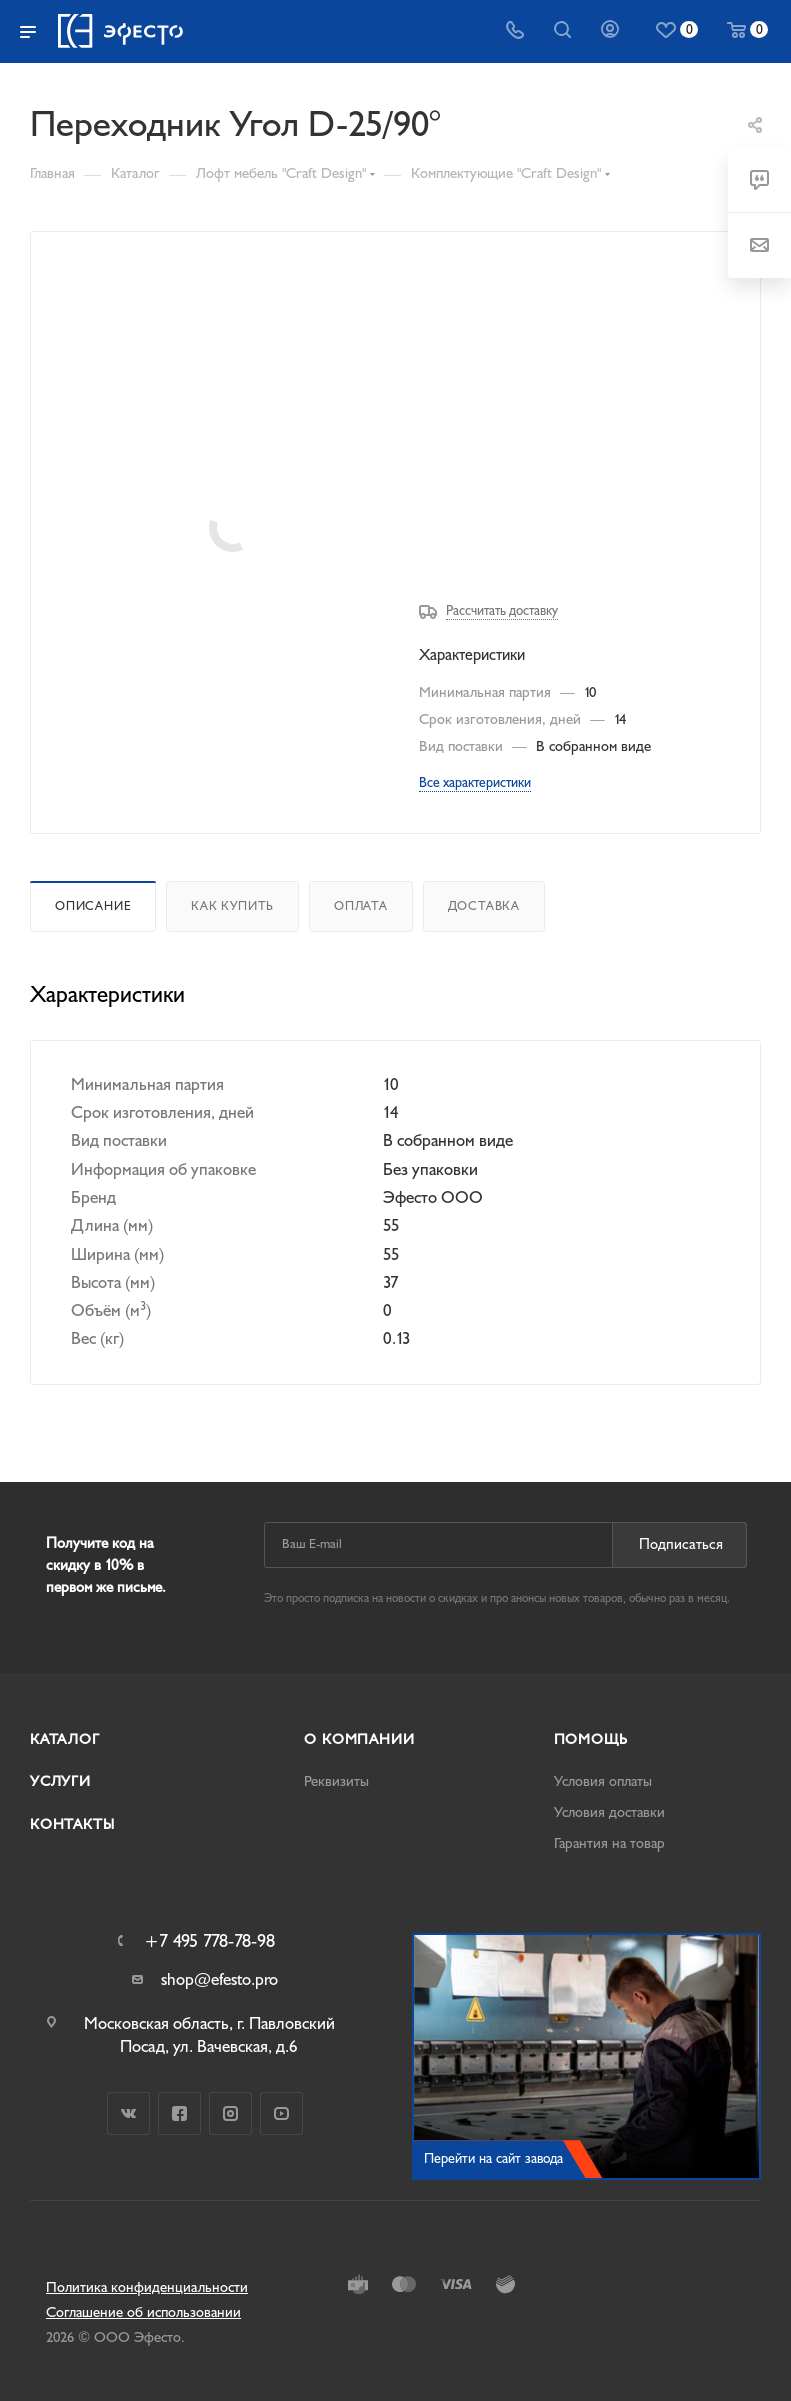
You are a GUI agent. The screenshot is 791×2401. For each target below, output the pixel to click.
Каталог (65, 1739)
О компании (359, 1739)
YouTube (281, 2113)
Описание (93, 906)
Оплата (361, 906)
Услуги (60, 1781)
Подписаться (681, 1544)
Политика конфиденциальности (147, 2287)
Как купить (232, 906)
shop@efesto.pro (219, 1979)
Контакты (72, 1824)
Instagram (230, 2113)
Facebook (179, 2113)
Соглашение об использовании (143, 2312)
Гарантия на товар (609, 1843)
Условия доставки (609, 1812)
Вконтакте (128, 2113)
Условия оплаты (603, 1781)
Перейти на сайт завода (493, 2158)
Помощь (591, 1739)
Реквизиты (336, 1781)
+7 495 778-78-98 (209, 1942)
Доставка (484, 906)
